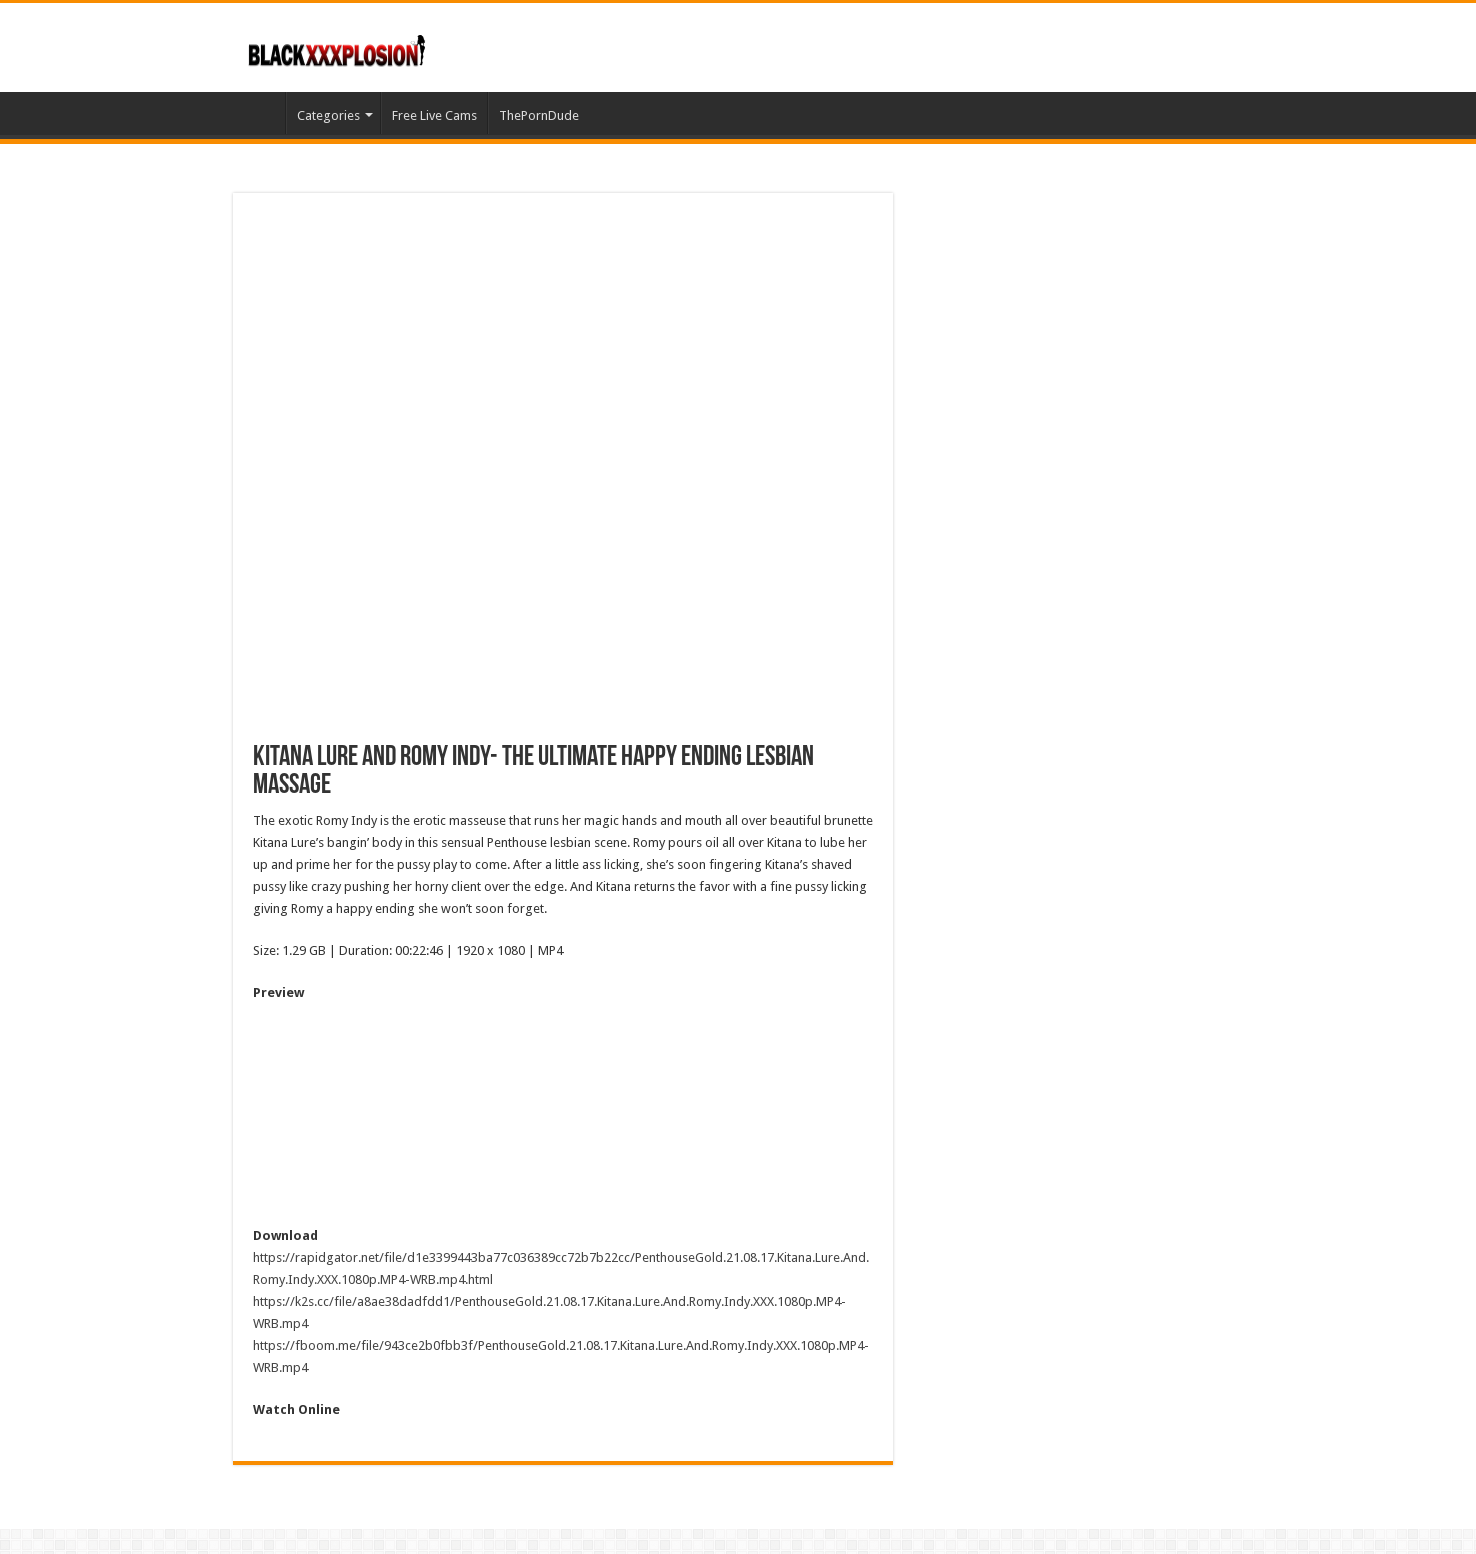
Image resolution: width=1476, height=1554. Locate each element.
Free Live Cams (434, 115)
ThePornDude (539, 115)
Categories (328, 115)
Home (259, 113)
